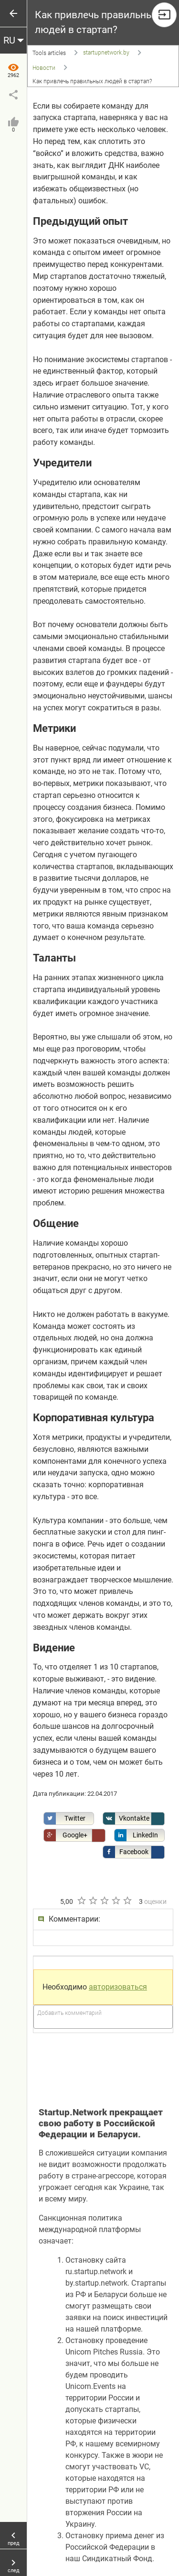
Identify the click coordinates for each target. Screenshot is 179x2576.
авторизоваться (118, 1986)
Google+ (65, 1835)
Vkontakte (126, 1818)
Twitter (64, 1818)
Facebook (125, 1852)
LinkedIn (136, 1835)
